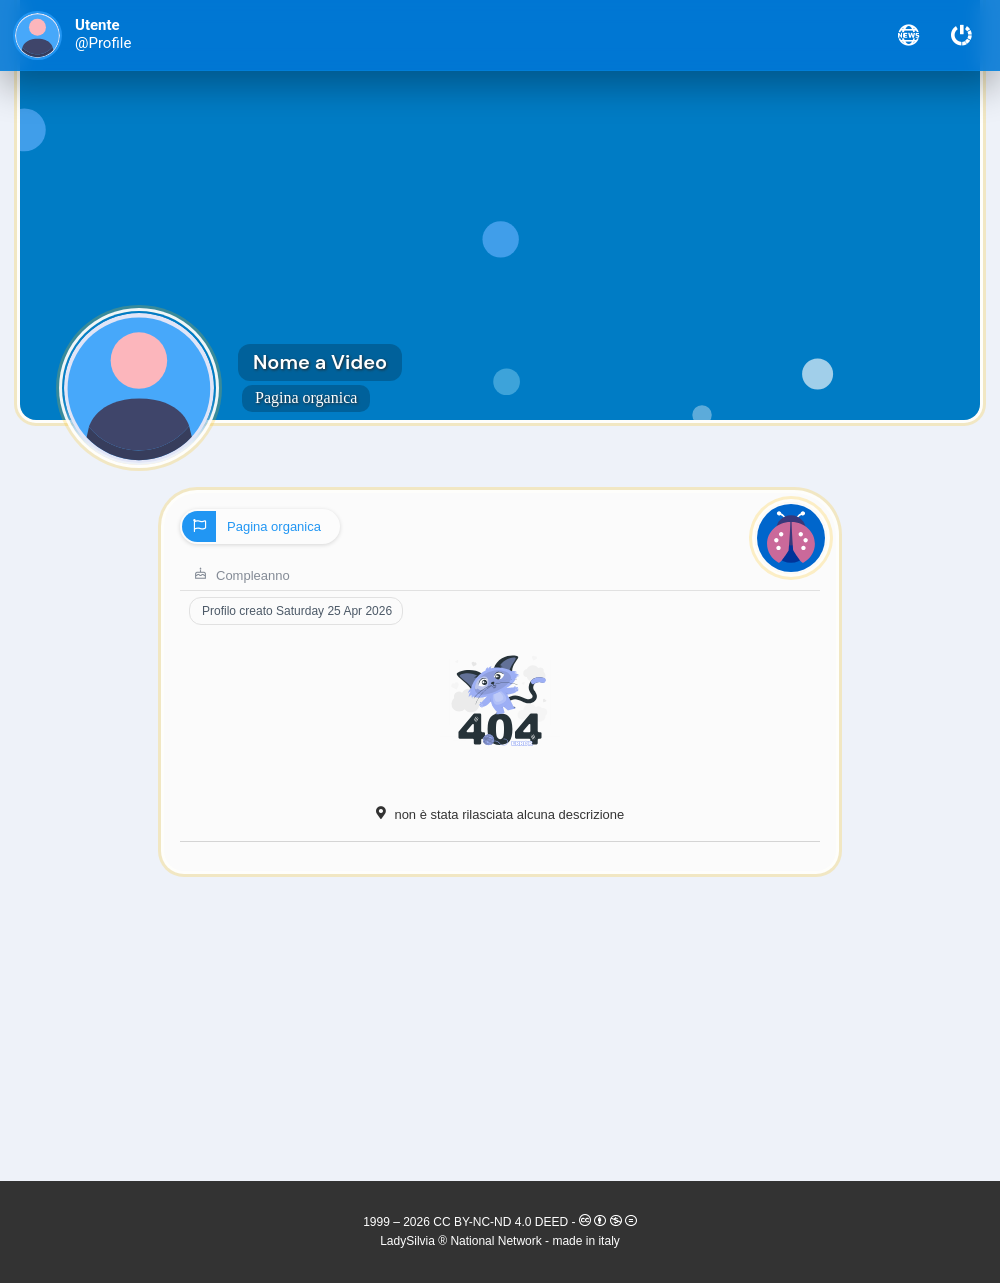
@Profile (103, 43)
